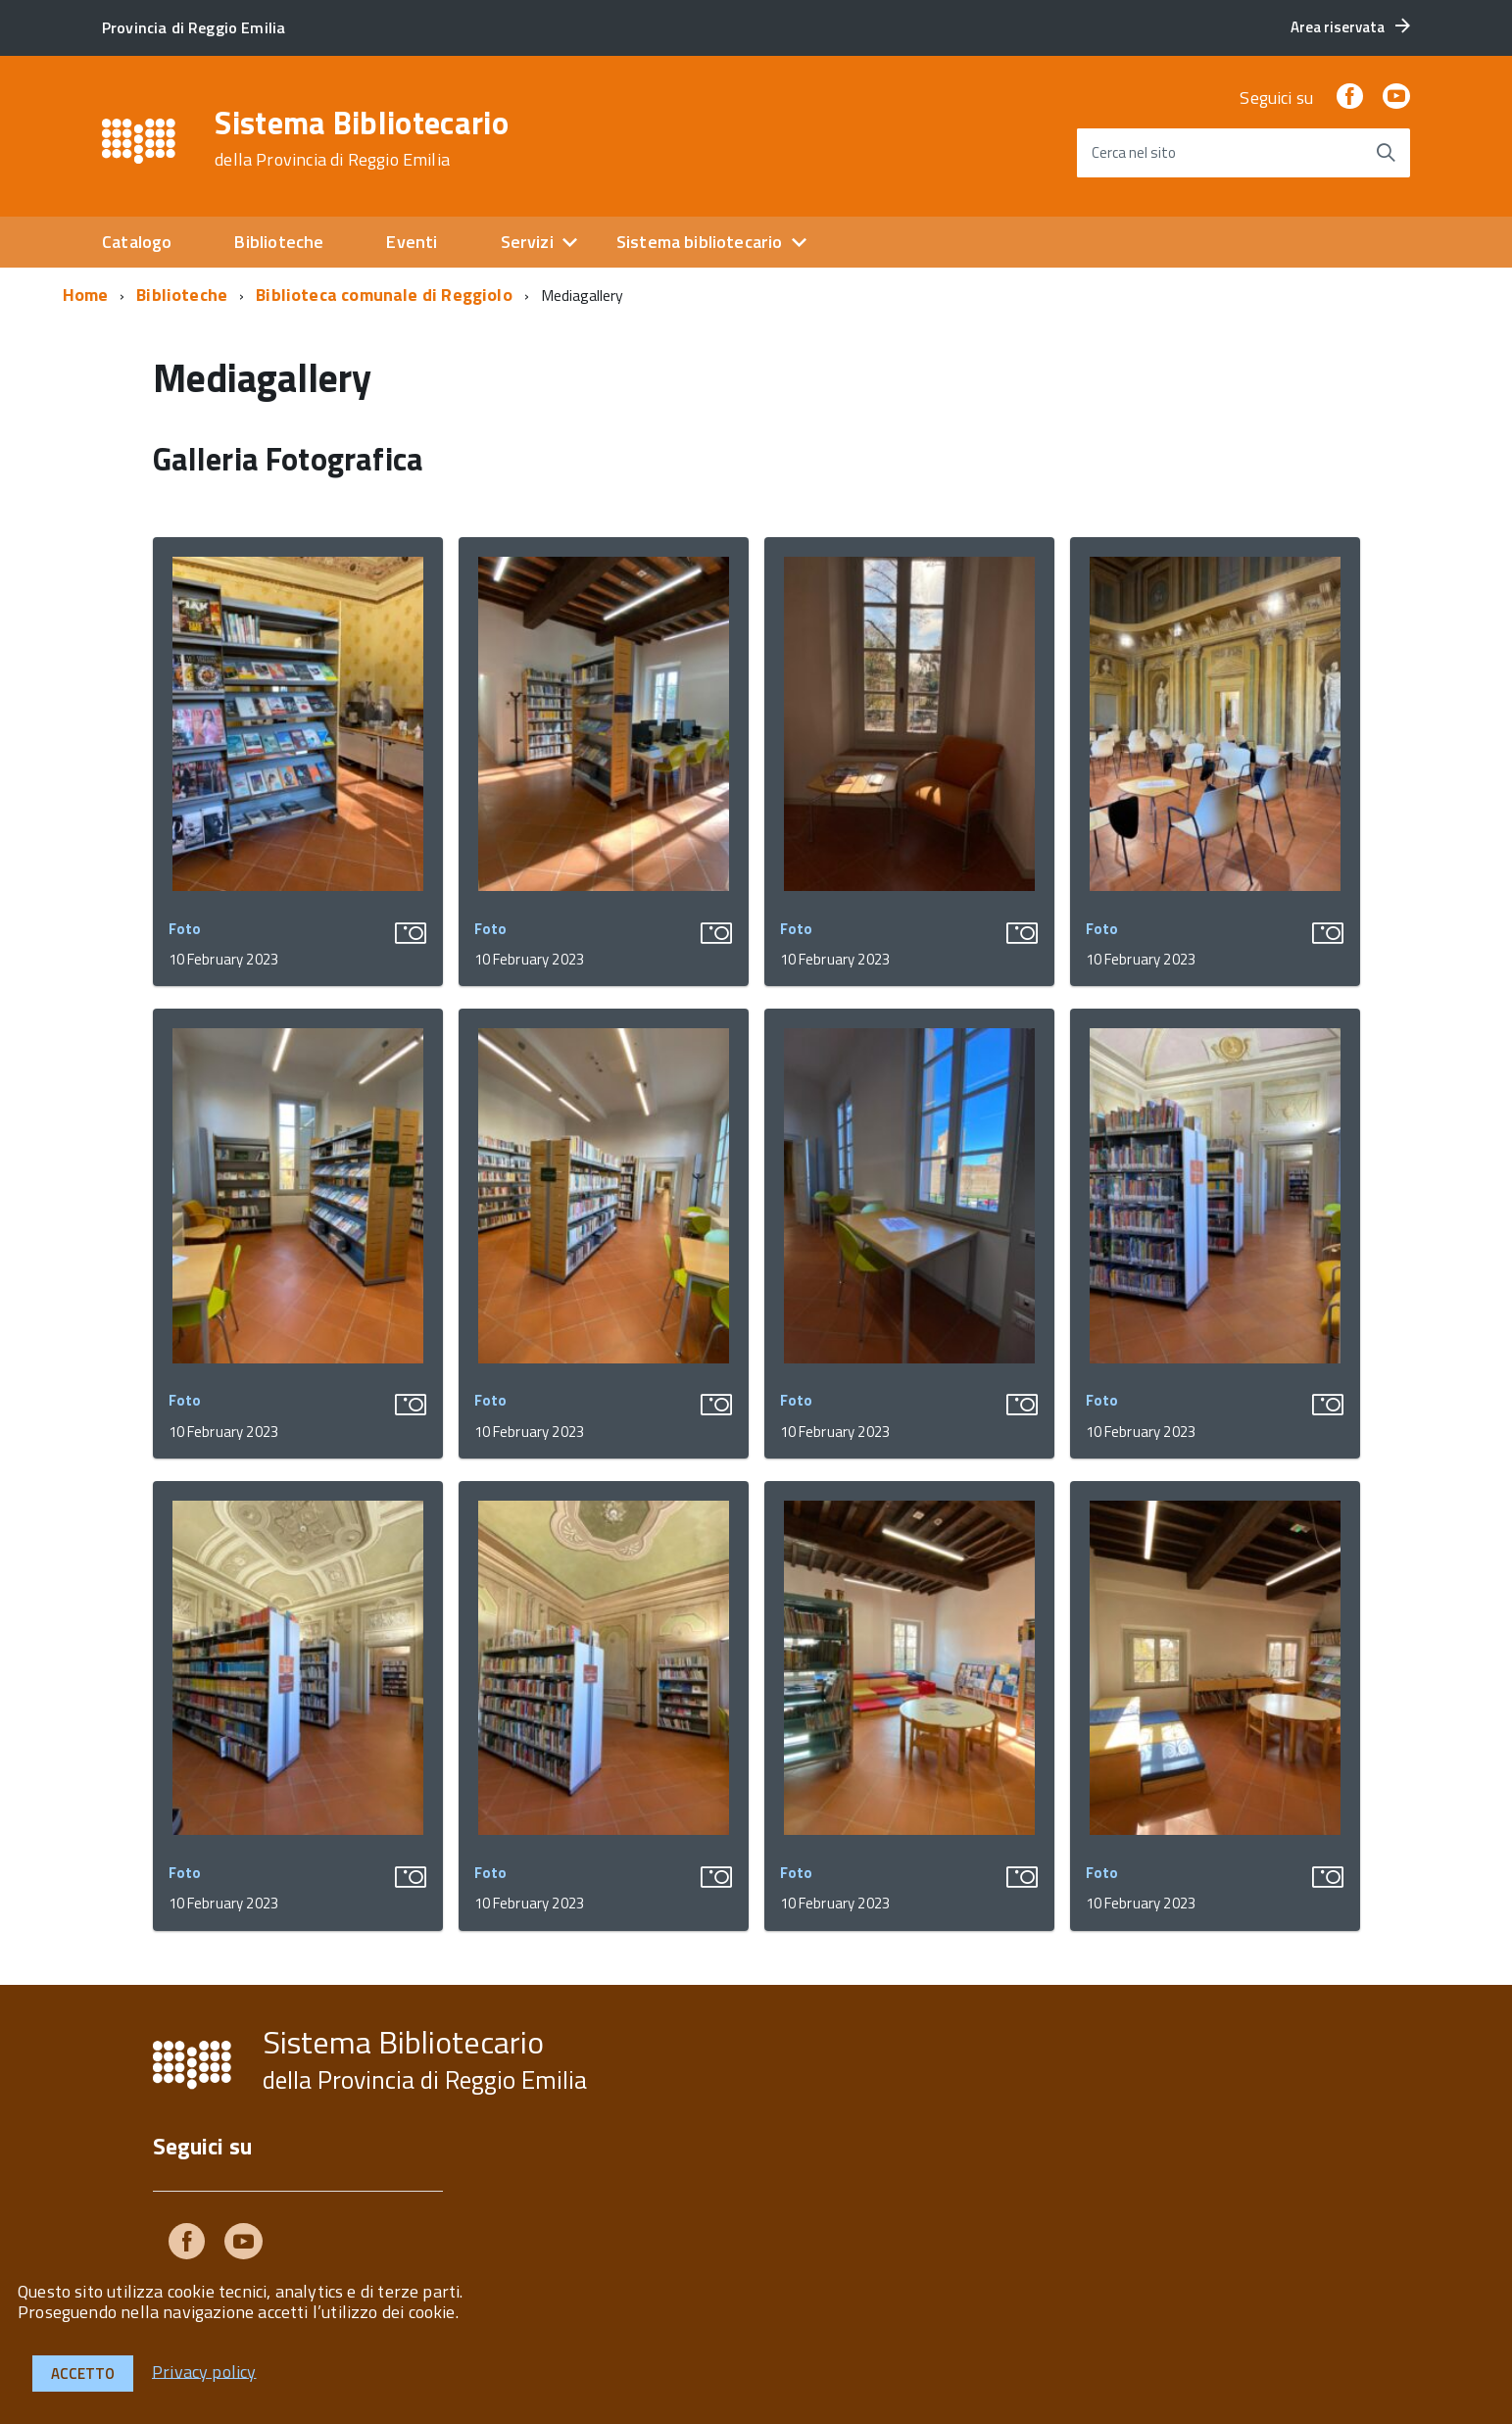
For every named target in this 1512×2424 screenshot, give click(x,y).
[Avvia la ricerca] (1385, 152)
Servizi (527, 241)
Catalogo (136, 241)
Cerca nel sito (1134, 152)
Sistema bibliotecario (699, 241)
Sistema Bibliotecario (362, 138)
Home (86, 294)
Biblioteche (278, 241)
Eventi (411, 241)
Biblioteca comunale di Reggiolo (384, 294)
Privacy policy (204, 2370)
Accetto (83, 2373)
